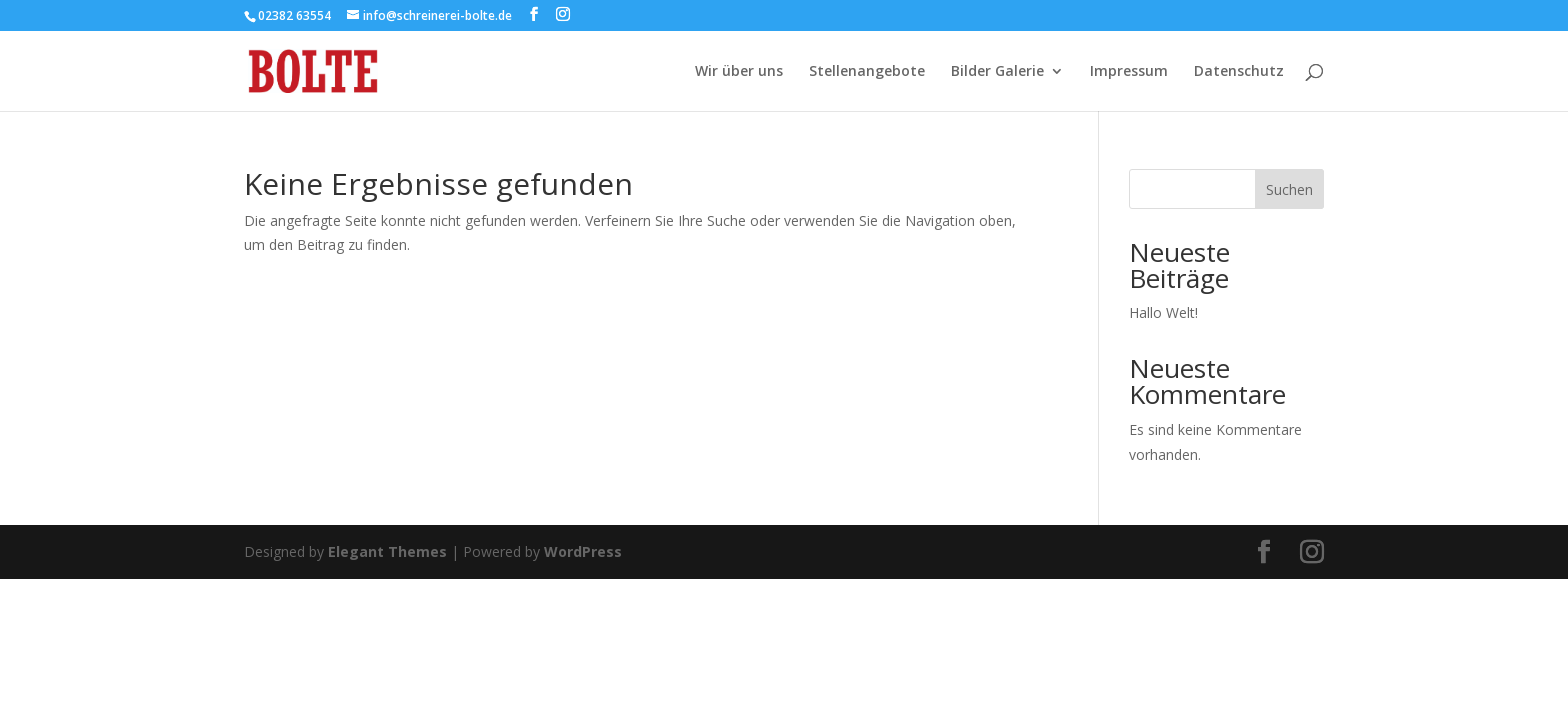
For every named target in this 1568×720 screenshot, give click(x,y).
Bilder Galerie (997, 72)
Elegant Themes (387, 551)
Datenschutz (1239, 72)
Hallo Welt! (1163, 312)
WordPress (583, 551)
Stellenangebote (867, 72)
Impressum (1129, 72)
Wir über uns (739, 72)
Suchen (1289, 189)
